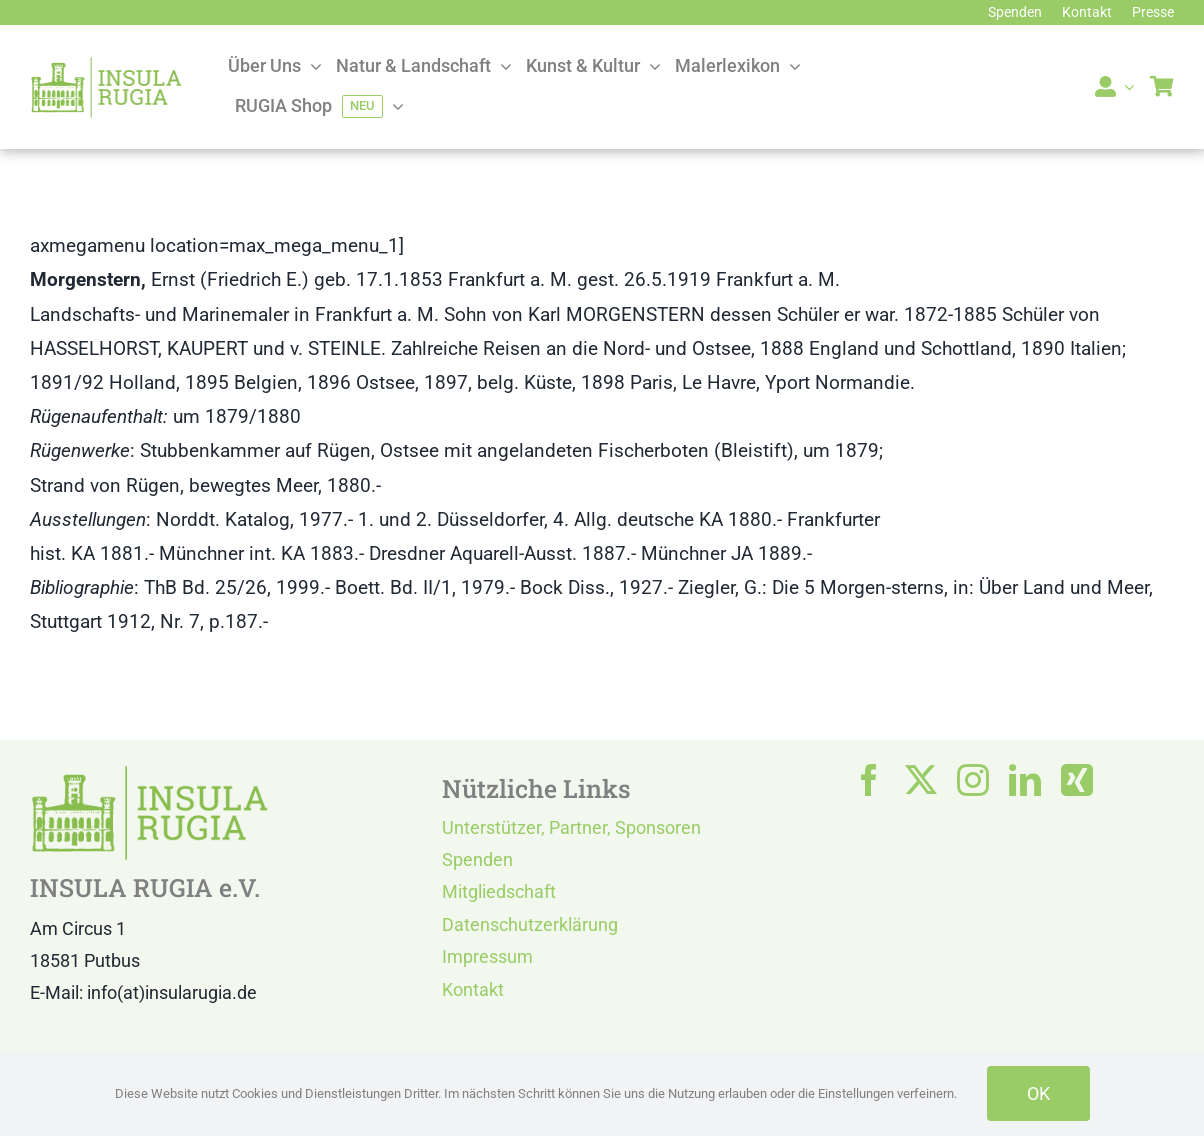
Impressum (487, 956)
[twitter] (921, 780)
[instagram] (973, 780)
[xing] (1077, 780)
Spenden (477, 859)
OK (1038, 1093)
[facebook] (869, 780)
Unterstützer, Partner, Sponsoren (571, 827)
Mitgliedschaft (499, 891)
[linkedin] (1025, 780)
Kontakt (473, 989)
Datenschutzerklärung (530, 924)
